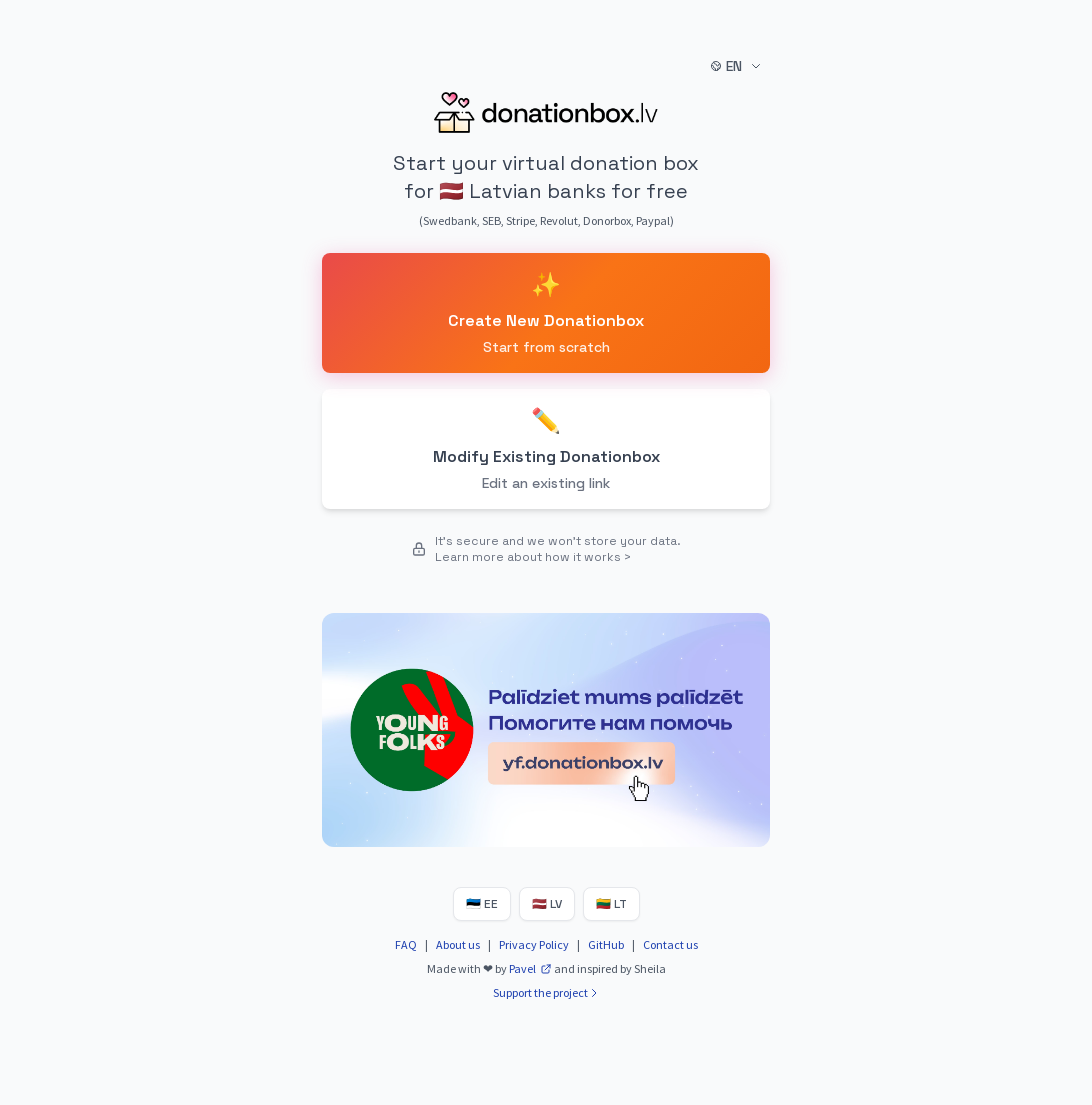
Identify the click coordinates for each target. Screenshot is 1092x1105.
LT (611, 904)
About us (458, 944)
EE (482, 904)
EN (736, 66)
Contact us (670, 944)
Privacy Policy (534, 944)
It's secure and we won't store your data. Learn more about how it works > (558, 549)
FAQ (406, 944)
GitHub (606, 944)
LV (547, 904)
